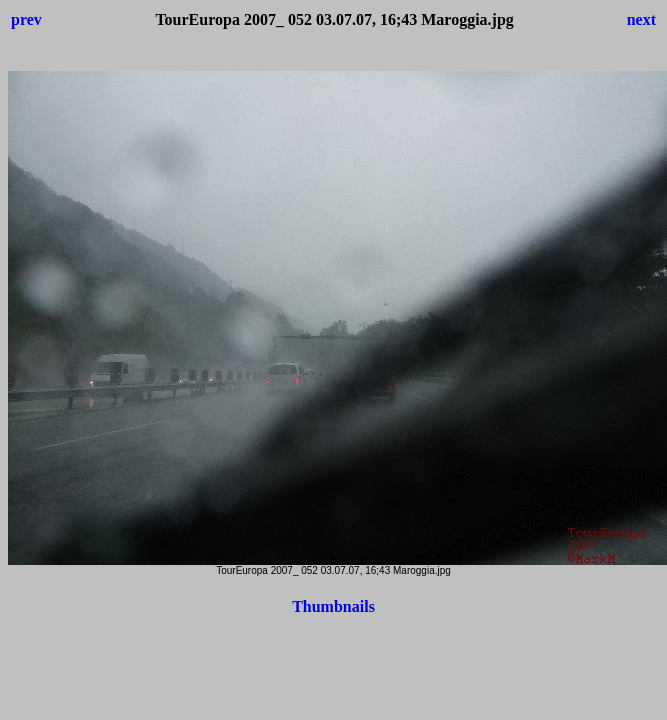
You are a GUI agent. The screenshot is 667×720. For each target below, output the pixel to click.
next (641, 19)
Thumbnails (333, 606)
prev (26, 19)
